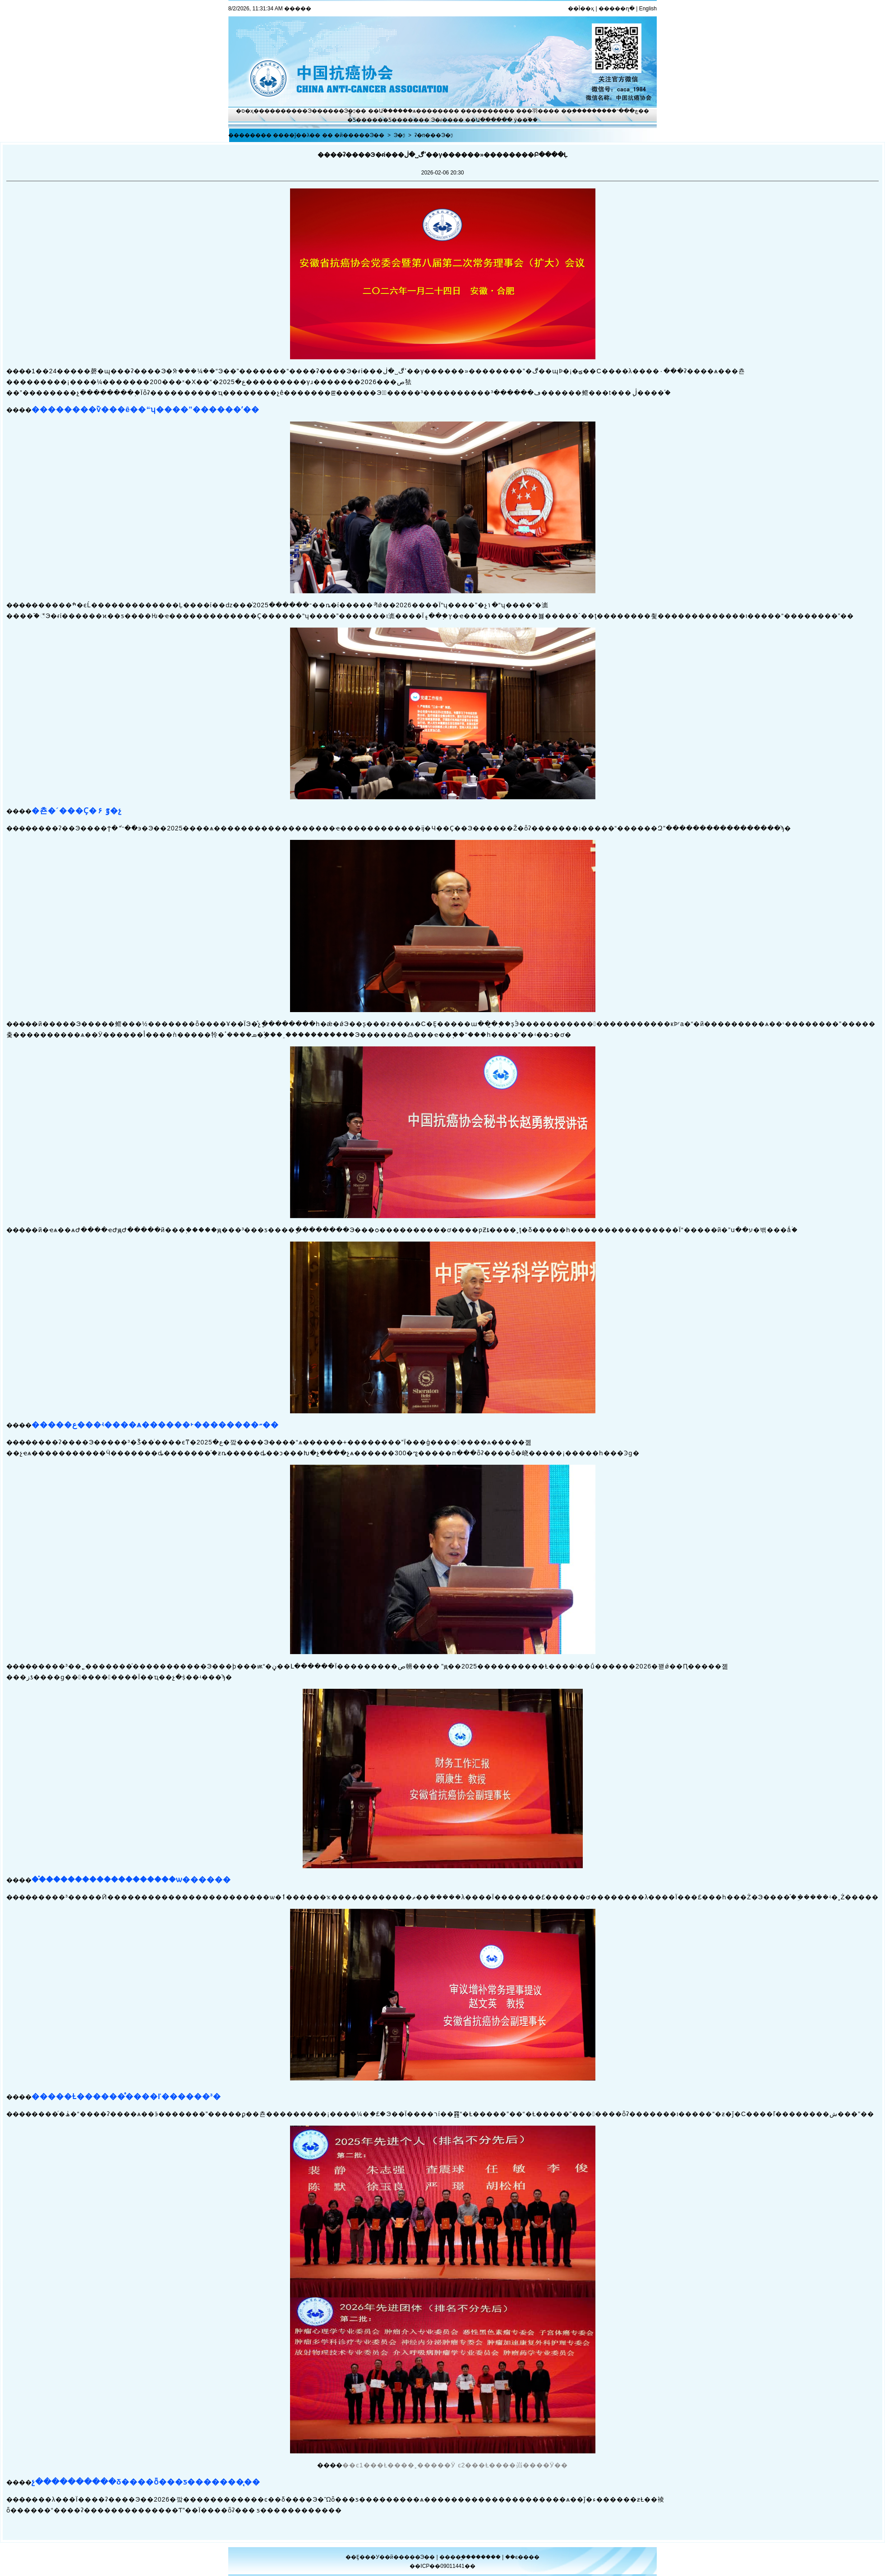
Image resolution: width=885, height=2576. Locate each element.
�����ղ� (617, 8)
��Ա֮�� (380, 111)
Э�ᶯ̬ (350, 111)
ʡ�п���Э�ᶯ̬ (434, 135)
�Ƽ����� (401, 120)
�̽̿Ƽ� (354, 120)
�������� (482, 111)
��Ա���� (483, 120)
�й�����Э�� (359, 135)
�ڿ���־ (625, 111)
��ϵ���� (522, 2557)
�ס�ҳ (245, 111)
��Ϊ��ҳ (581, 8)
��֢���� (576, 111)
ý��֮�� (526, 120)
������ (486, 2557)
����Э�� (304, 111)
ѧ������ (430, 111)
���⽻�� (532, 111)
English (648, 8)
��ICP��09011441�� (442, 2566)
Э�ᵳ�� (442, 120)
